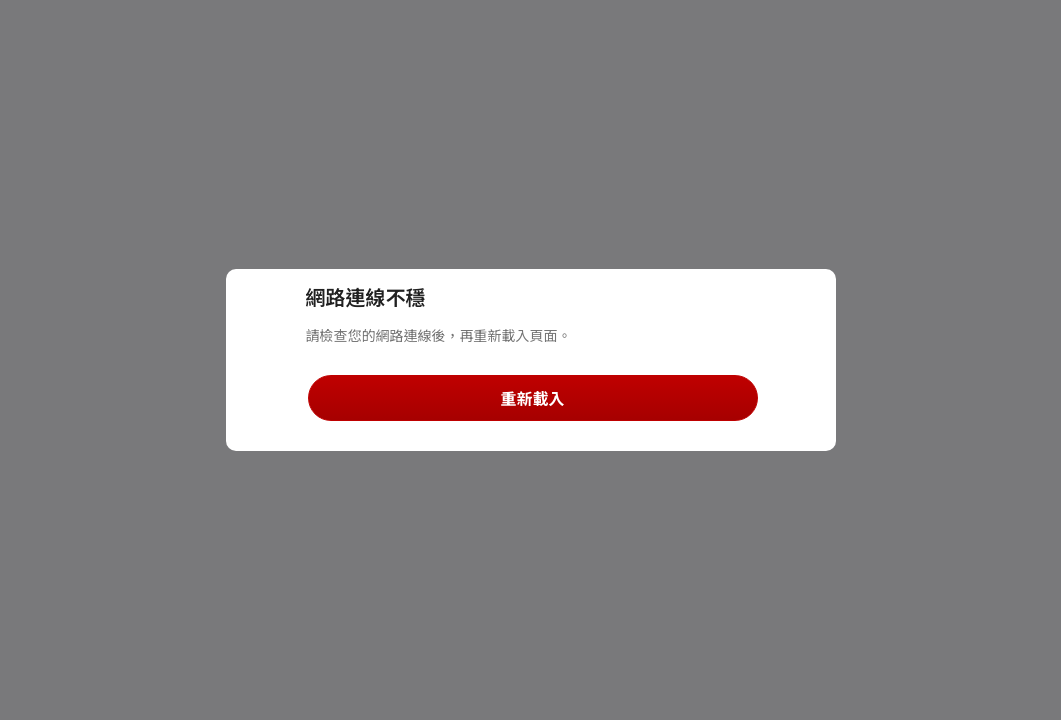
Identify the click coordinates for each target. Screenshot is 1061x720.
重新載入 (532, 398)
